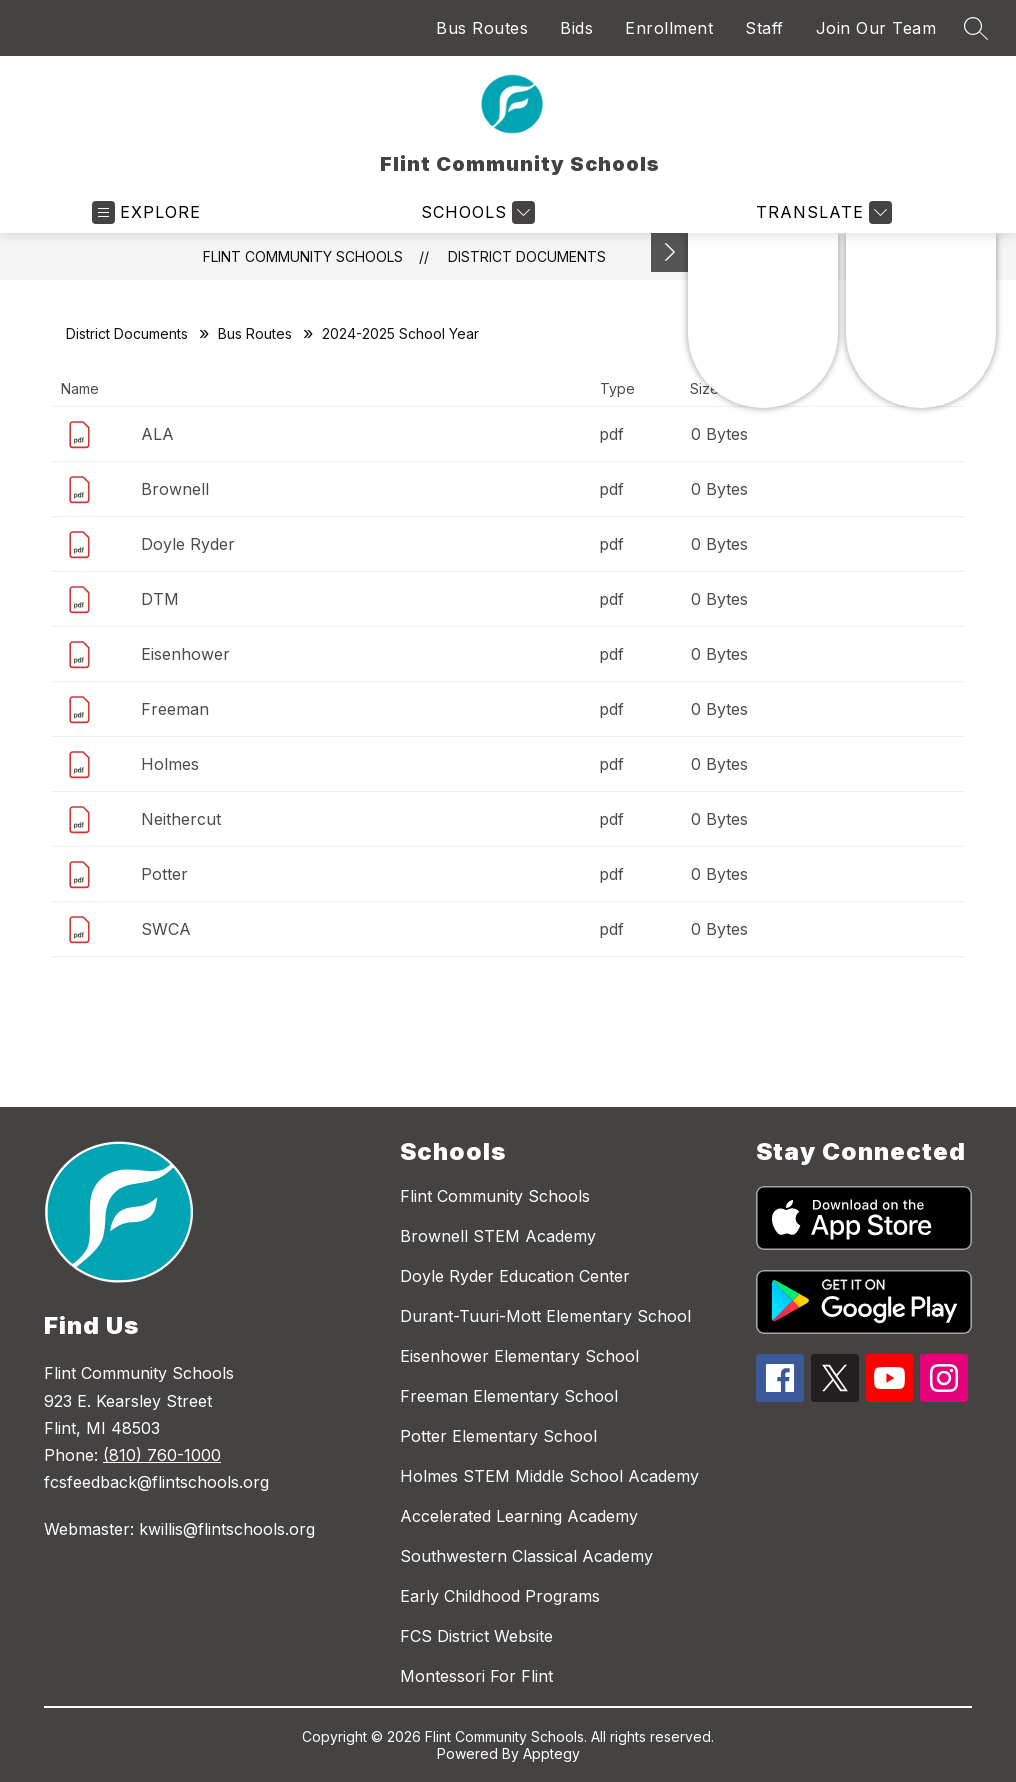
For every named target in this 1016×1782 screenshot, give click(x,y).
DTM (160, 599)
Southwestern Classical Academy (526, 1556)
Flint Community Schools (303, 256)
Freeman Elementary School (509, 1396)
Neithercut (181, 819)
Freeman (175, 709)
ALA (157, 434)
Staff (764, 28)
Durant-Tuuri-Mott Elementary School (545, 1316)
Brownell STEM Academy (498, 1236)
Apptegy (551, 1753)
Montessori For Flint (476, 1676)
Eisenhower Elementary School (519, 1356)
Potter (164, 874)
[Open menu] (146, 212)
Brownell (175, 489)
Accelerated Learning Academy (519, 1516)
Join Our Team (876, 28)
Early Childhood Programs (500, 1596)
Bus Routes (482, 28)
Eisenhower (185, 654)
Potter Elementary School (498, 1436)
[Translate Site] (821, 212)
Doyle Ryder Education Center (515, 1276)
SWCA (166, 929)
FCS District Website (476, 1636)
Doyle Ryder (188, 544)
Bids (576, 28)
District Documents (527, 256)
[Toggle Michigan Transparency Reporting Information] (670, 252)
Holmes (170, 764)
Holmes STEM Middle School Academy (549, 1476)
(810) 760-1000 (162, 1455)
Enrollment (669, 28)
